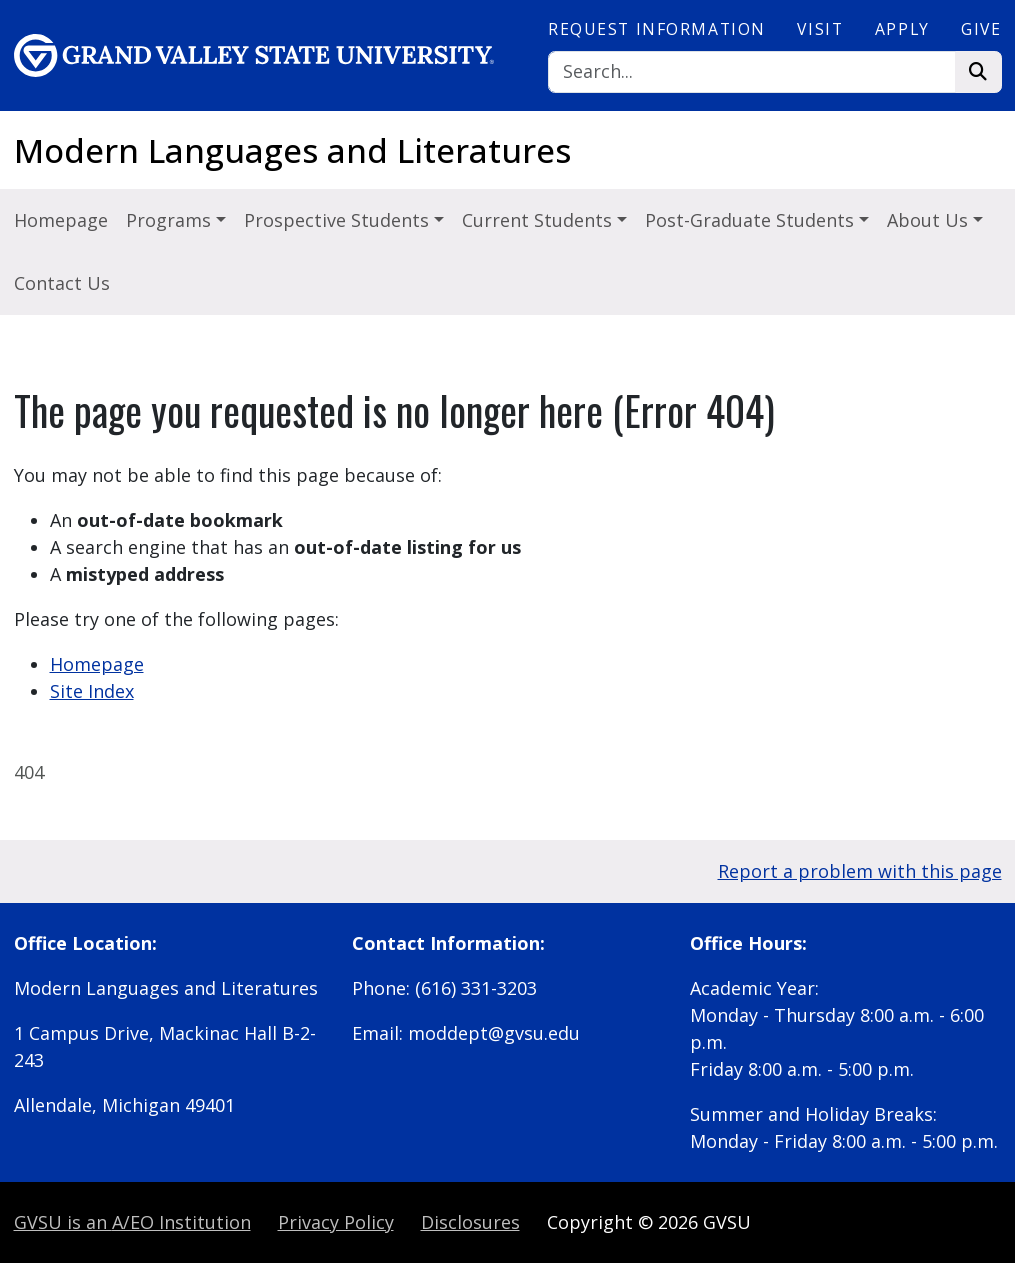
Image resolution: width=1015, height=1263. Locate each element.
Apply (902, 29)
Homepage (61, 220)
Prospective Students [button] (339, 220)
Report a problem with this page (860, 871)
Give (981, 29)
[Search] (752, 72)
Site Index (92, 691)
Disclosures (470, 1222)
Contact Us (62, 283)
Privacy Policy (336, 1222)
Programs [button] (171, 220)
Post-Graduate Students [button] (752, 220)
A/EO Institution (132, 1222)
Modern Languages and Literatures (292, 150)
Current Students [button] (539, 220)
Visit (820, 29)
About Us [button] (930, 220)
